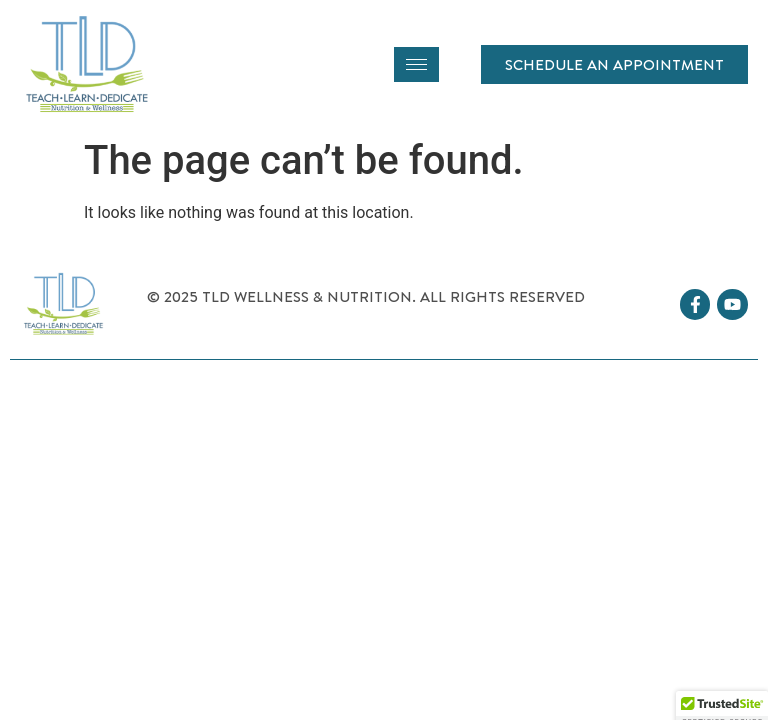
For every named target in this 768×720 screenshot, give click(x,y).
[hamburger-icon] (416, 64)
